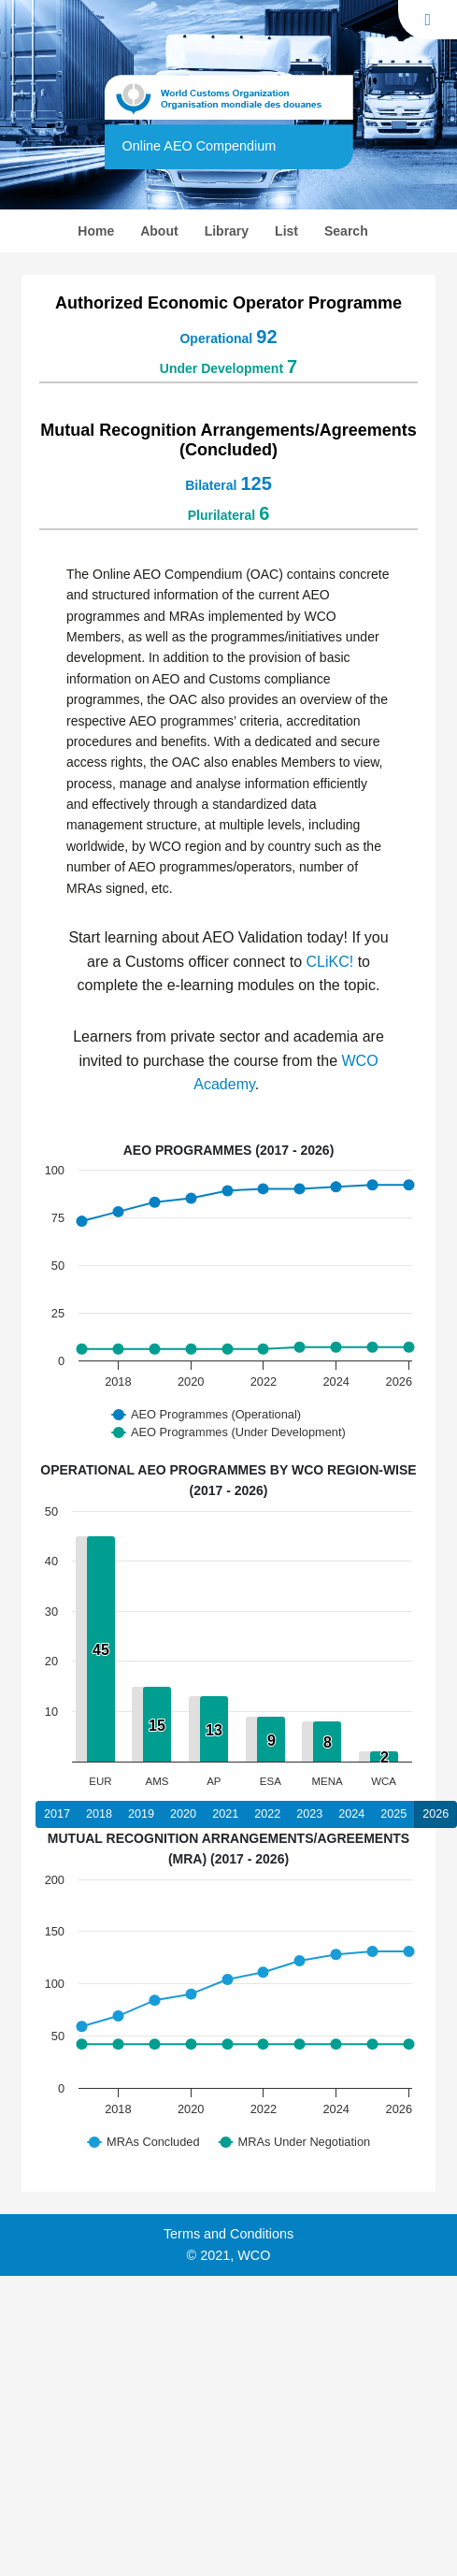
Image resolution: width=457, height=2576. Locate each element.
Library (227, 230)
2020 (183, 1813)
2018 (99, 1813)
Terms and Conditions (228, 2233)
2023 (309, 1813)
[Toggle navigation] (427, 19)
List (286, 230)
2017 (57, 1813)
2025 (393, 1813)
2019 (141, 1813)
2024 (351, 1813)
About (159, 230)
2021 (225, 1813)
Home (105, 229)
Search (346, 230)
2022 (267, 1813)
